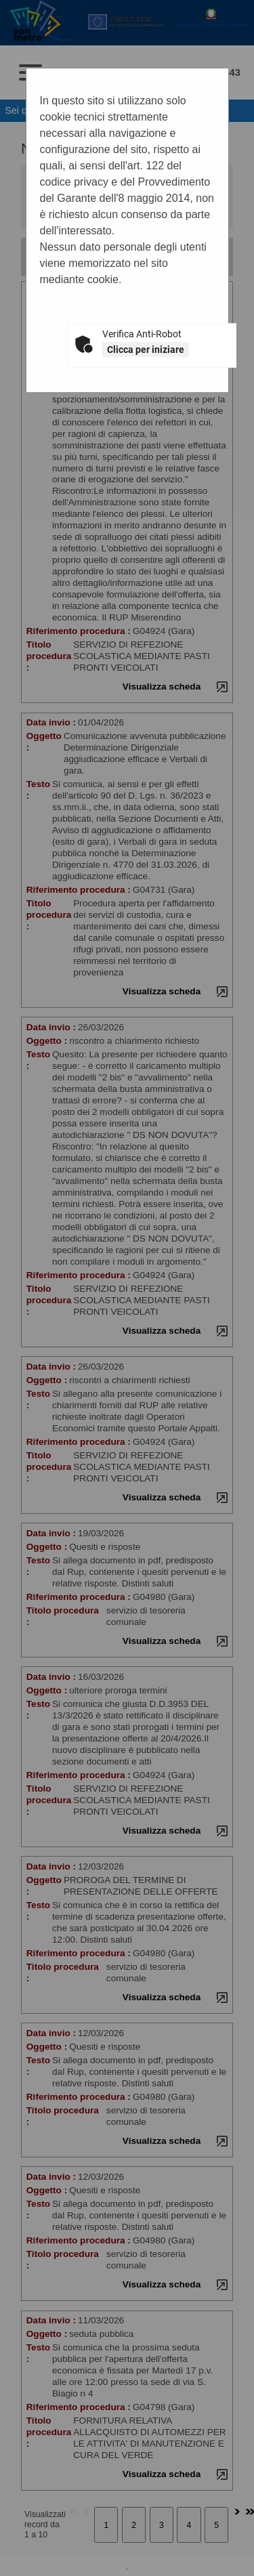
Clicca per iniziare (145, 349)
